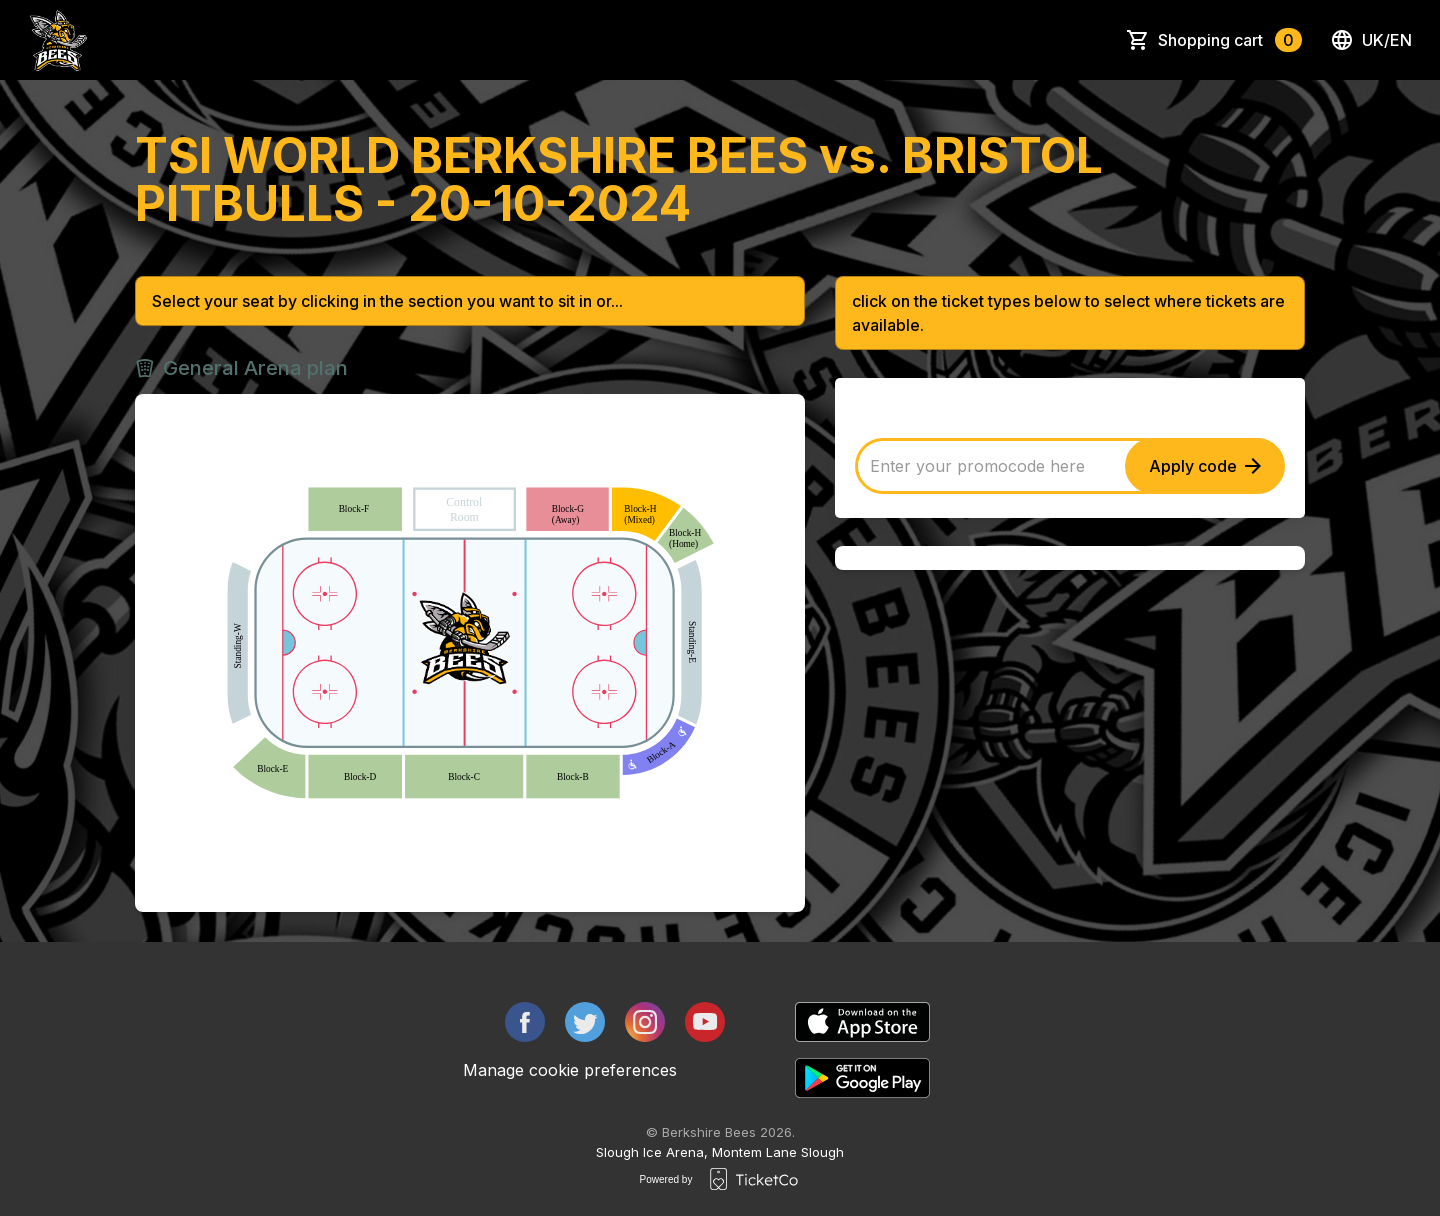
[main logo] (58, 40)
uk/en (1371, 40)
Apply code (1205, 466)
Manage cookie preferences (570, 1070)
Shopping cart (1230, 40)
